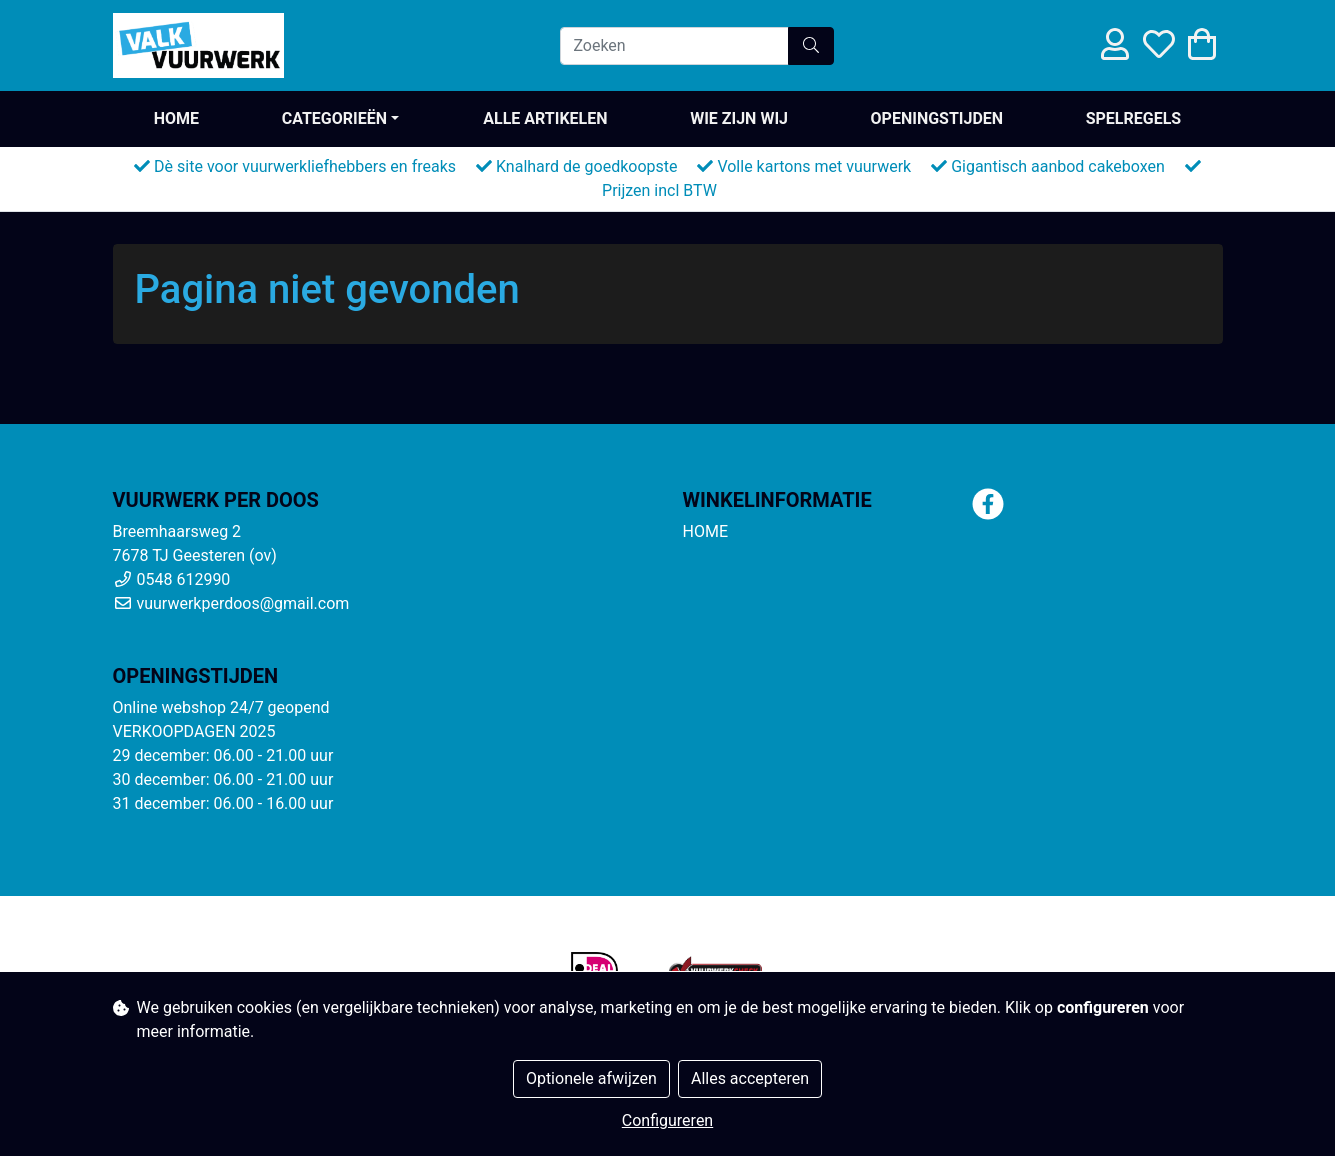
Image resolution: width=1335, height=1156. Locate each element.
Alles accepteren (750, 1078)
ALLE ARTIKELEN (545, 118)
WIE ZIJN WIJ (739, 118)
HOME (176, 118)
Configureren (667, 1120)
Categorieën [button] (334, 118)
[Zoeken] (674, 46)
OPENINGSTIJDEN (937, 118)
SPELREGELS (1133, 118)
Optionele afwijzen (591, 1078)
